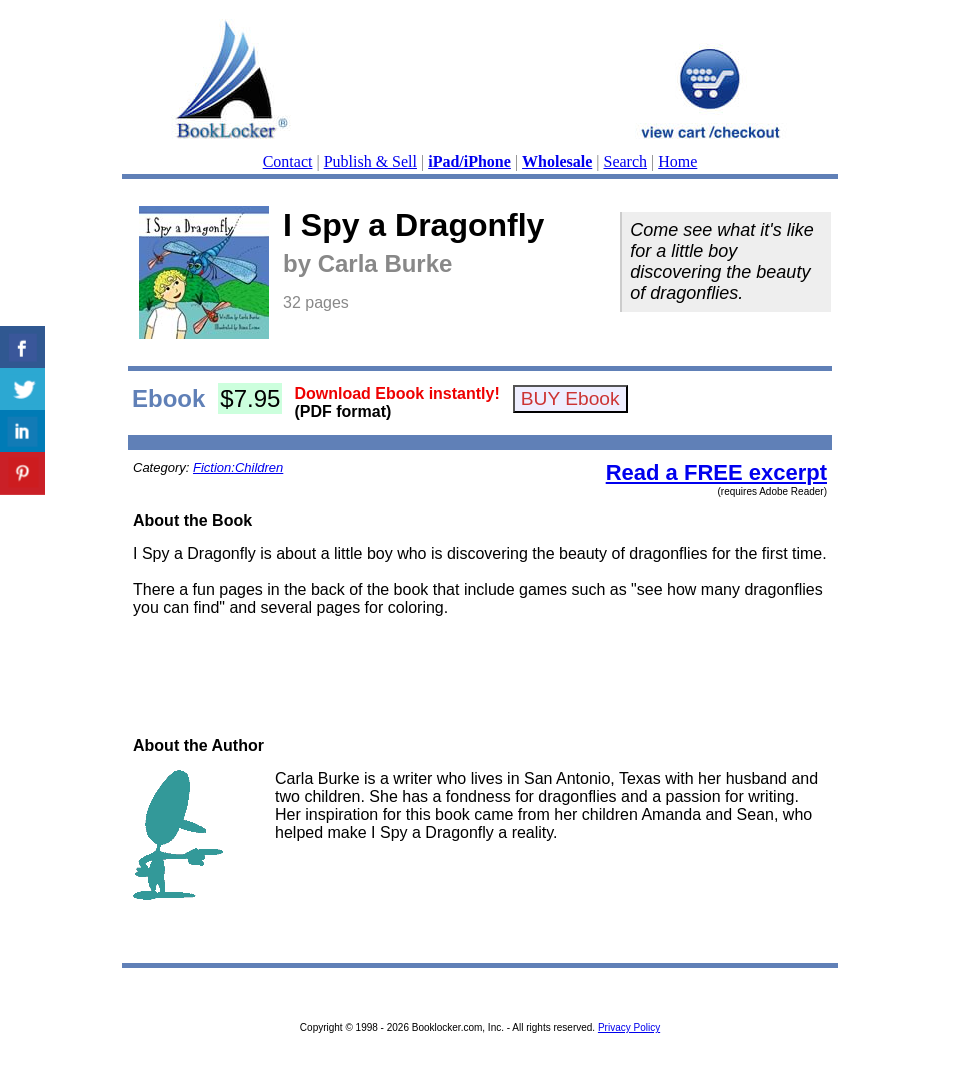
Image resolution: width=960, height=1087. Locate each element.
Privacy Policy (629, 1027)
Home (677, 161)
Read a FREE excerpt (716, 472)
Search (626, 161)
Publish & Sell (370, 161)
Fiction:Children (238, 467)
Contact (288, 161)
